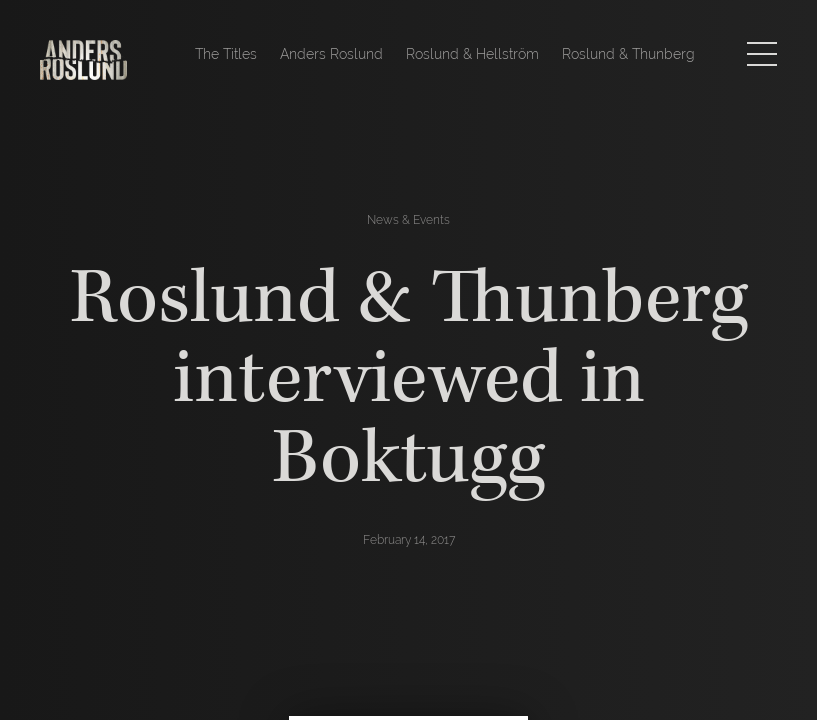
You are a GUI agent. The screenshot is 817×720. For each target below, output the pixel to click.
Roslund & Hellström (472, 54)
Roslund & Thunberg (628, 54)
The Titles (226, 54)
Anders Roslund (331, 54)
